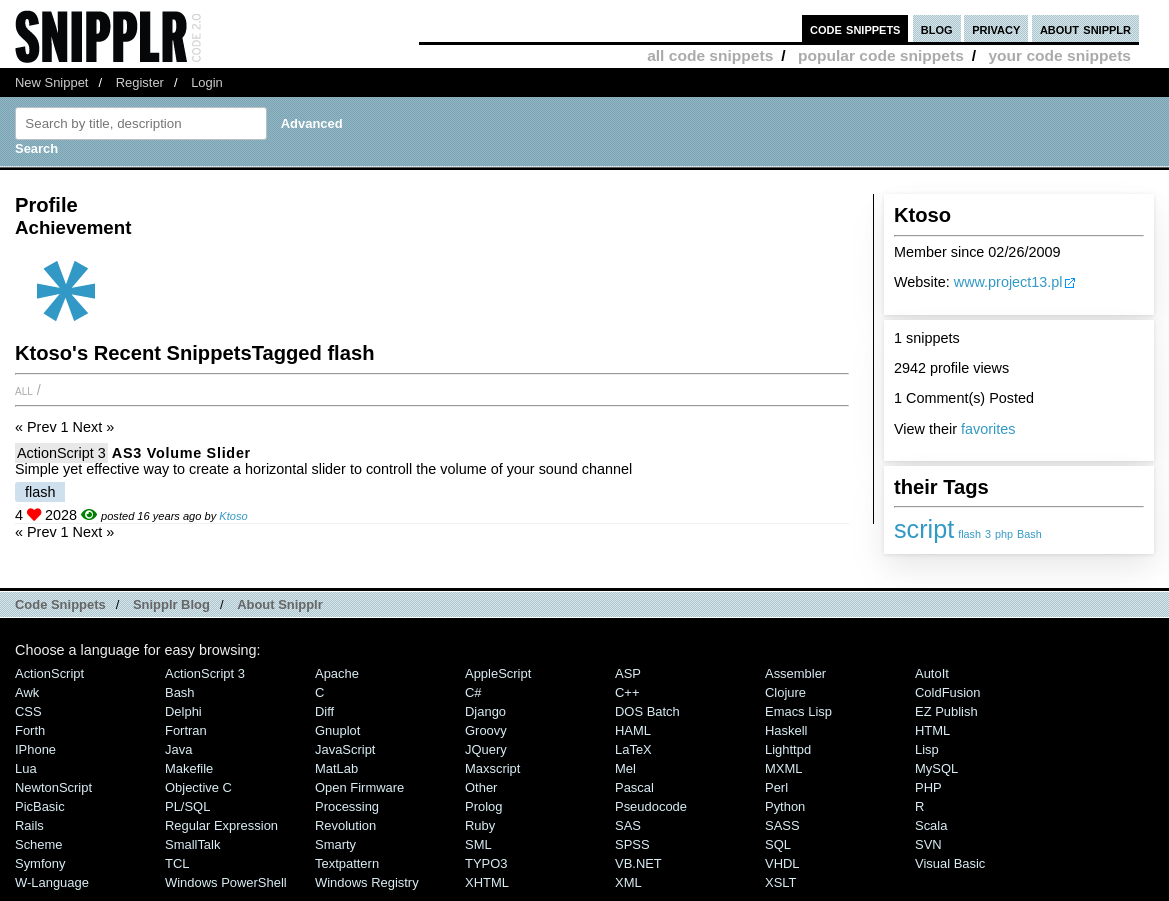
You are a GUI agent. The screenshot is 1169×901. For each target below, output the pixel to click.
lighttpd (788, 749)
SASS (782, 825)
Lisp (927, 749)
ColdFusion (948, 692)
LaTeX (633, 749)
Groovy (486, 730)
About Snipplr (280, 604)
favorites (988, 429)
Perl (776, 787)
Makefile (189, 768)
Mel (625, 768)
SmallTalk (192, 844)
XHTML (487, 882)
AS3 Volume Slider (181, 453)
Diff (324, 711)
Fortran (186, 730)
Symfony (40, 863)
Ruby (480, 825)
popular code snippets (881, 55)
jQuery (486, 749)
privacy (996, 28)
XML (628, 882)
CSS (28, 711)
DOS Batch (647, 711)
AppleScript (498, 673)
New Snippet (51, 82)
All (24, 390)
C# (473, 692)
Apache (337, 673)
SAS (628, 825)
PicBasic (40, 806)
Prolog (483, 806)
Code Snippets (60, 604)
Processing (347, 806)
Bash (1029, 534)
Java (178, 749)
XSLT (780, 882)
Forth (30, 730)
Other (481, 787)
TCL (177, 863)
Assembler (795, 673)
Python (785, 806)
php (1004, 534)
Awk (27, 692)
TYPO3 (486, 863)
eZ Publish (946, 711)
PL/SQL (187, 806)
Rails (29, 825)
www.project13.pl (1008, 282)
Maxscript (492, 768)
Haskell (786, 730)
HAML (633, 730)
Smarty (335, 844)
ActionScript (49, 673)
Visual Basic (950, 863)
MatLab (336, 768)
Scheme (39, 844)
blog (937, 28)
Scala (931, 825)
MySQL (936, 768)
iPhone (35, 749)
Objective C (198, 787)
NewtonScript (53, 787)
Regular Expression (221, 825)
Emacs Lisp (798, 711)
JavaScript (345, 749)
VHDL (782, 863)
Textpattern (347, 863)
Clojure (785, 692)
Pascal (634, 787)
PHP (928, 787)
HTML (932, 730)
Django (485, 711)
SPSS (632, 844)
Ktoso (233, 516)
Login (207, 82)
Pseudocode (651, 806)
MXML (783, 768)
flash (969, 534)
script (924, 529)
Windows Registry (367, 882)
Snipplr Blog (171, 604)
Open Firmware (359, 787)
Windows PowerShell (226, 882)
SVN (928, 844)
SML (478, 844)
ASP (628, 673)
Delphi (183, 711)
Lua (26, 768)
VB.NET (638, 863)
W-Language (52, 882)
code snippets (855, 28)
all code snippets (710, 55)
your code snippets (1059, 55)
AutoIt (932, 673)
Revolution (345, 825)
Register (140, 82)
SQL (778, 844)
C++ (627, 692)
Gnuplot (337, 730)
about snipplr (1085, 28)
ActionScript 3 (61, 453)
